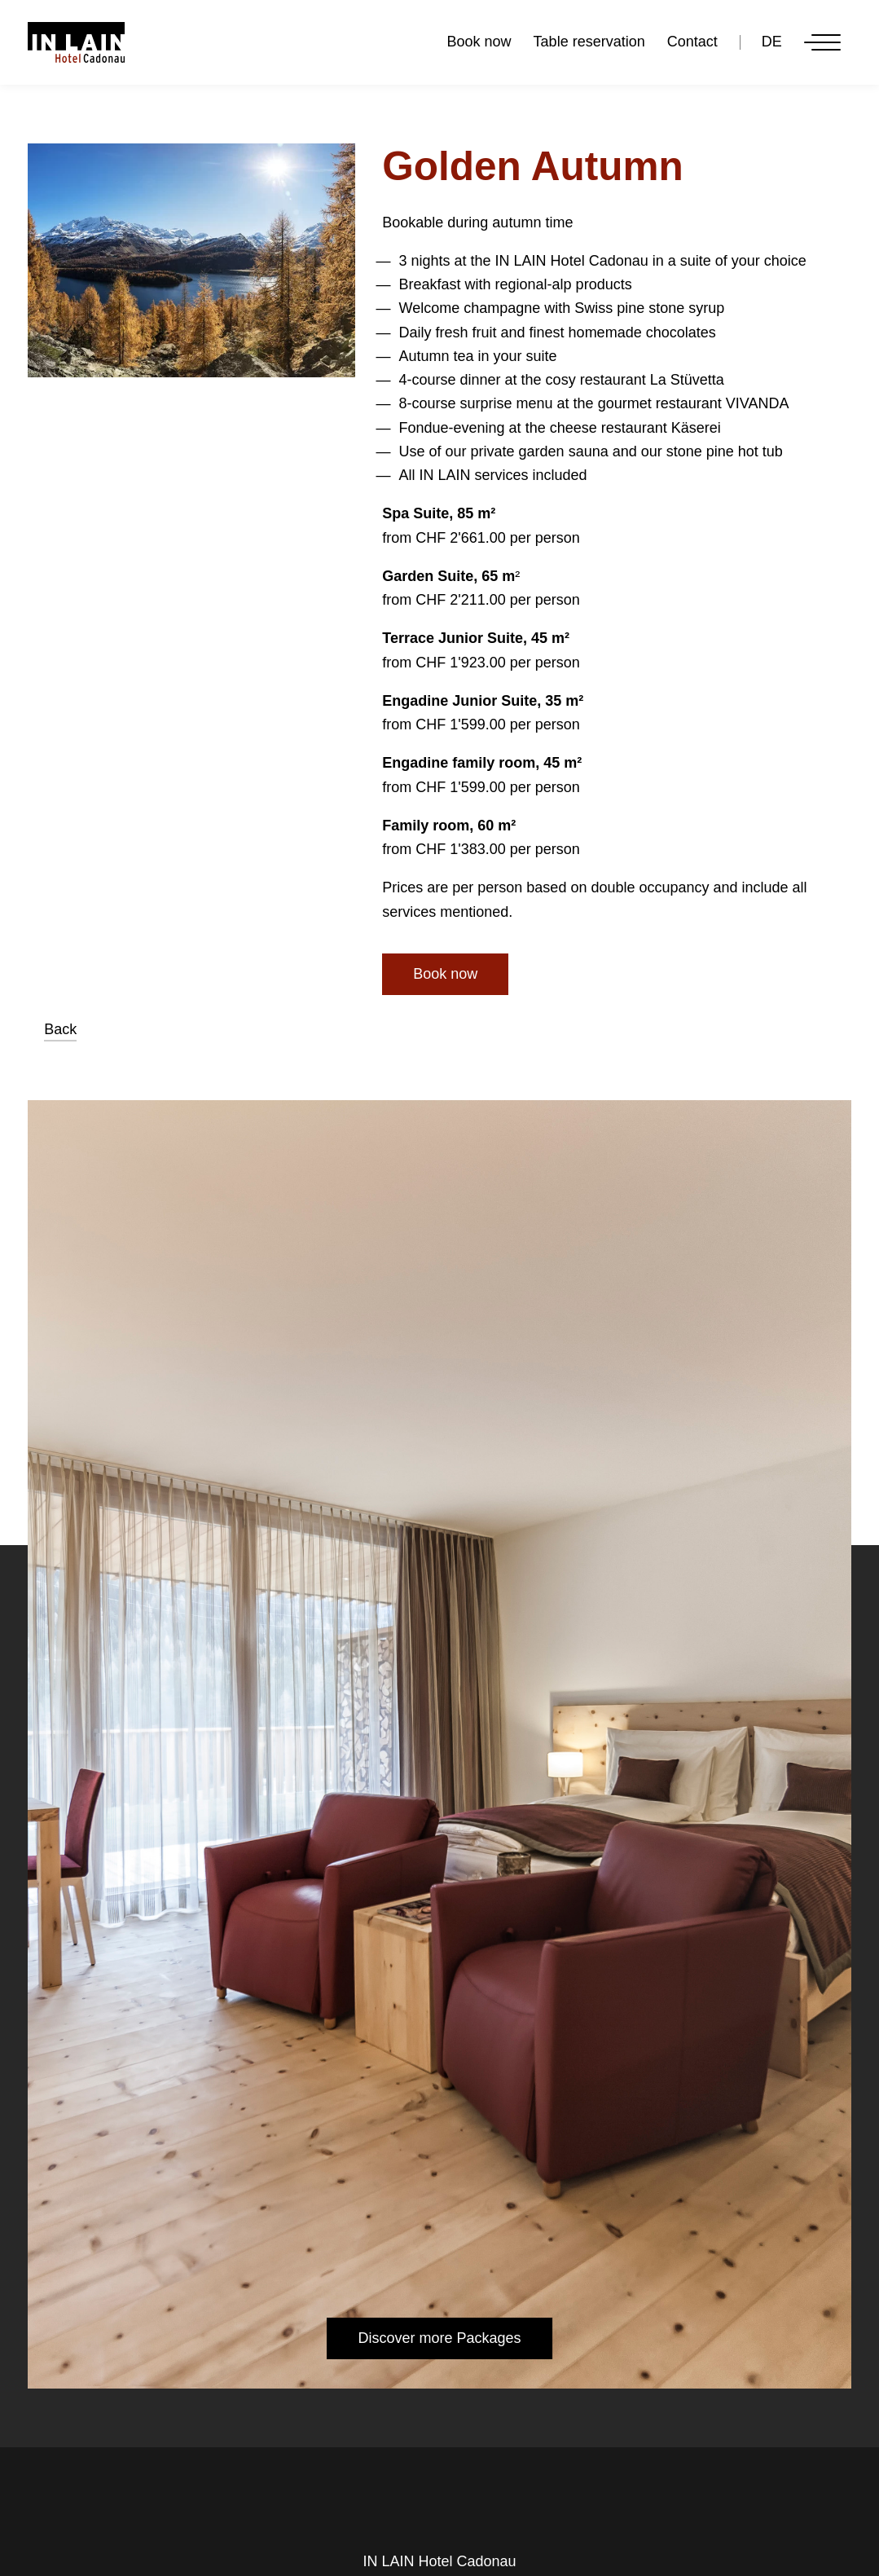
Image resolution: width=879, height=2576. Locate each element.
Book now (479, 41)
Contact (692, 41)
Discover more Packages (439, 2338)
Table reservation (589, 41)
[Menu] (822, 43)
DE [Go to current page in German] (772, 41)
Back (60, 1029)
